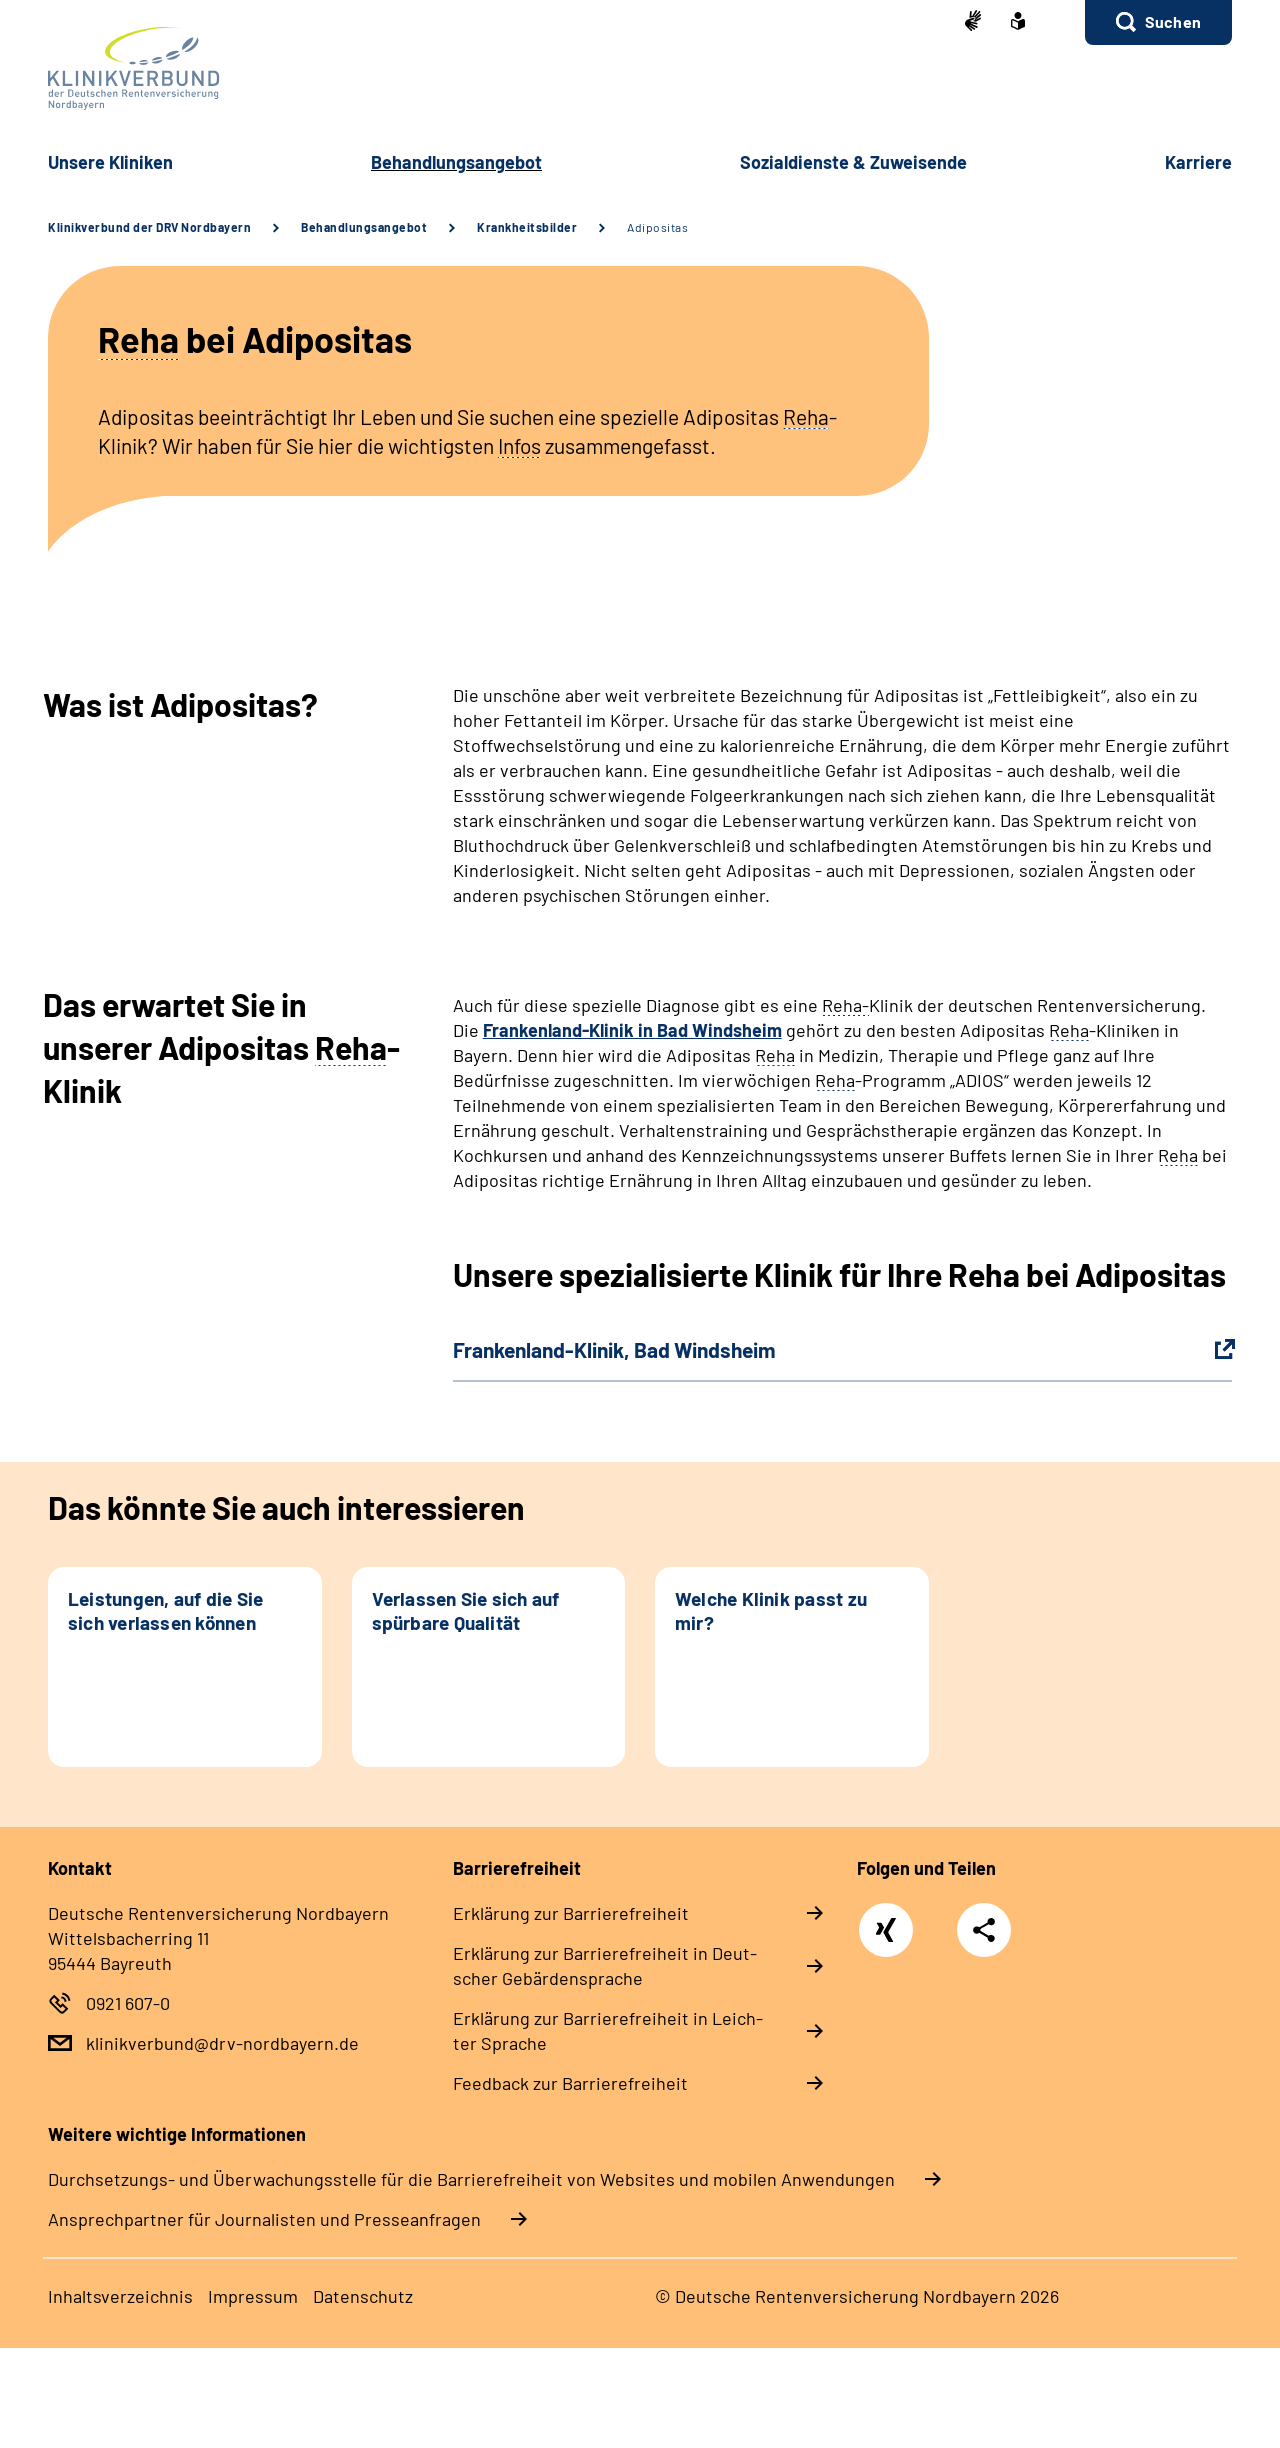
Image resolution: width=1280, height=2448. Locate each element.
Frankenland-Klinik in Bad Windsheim (632, 1030)
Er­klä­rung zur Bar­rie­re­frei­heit (571, 1913)
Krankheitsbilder (527, 227)
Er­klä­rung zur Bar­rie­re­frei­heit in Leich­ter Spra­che (608, 2030)
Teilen (984, 1930)
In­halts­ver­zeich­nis (120, 2296)
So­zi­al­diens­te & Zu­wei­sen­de (853, 162)
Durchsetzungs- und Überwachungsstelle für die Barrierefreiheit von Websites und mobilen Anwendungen (471, 2179)
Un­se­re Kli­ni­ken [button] (110, 162)
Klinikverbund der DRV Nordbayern (149, 227)
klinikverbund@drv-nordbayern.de (222, 2043)
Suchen (1173, 21)
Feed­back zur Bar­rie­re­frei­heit (570, 2083)
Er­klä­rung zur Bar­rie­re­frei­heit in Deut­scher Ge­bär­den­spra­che (605, 1965)
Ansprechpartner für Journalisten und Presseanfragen (264, 2219)
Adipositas (657, 227)
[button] (1158, 22)
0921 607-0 (128, 2003)
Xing (886, 1919)
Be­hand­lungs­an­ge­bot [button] (456, 162)
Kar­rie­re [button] (1198, 162)
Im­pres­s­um (253, 2296)
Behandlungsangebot (364, 227)
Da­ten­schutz (363, 2296)
